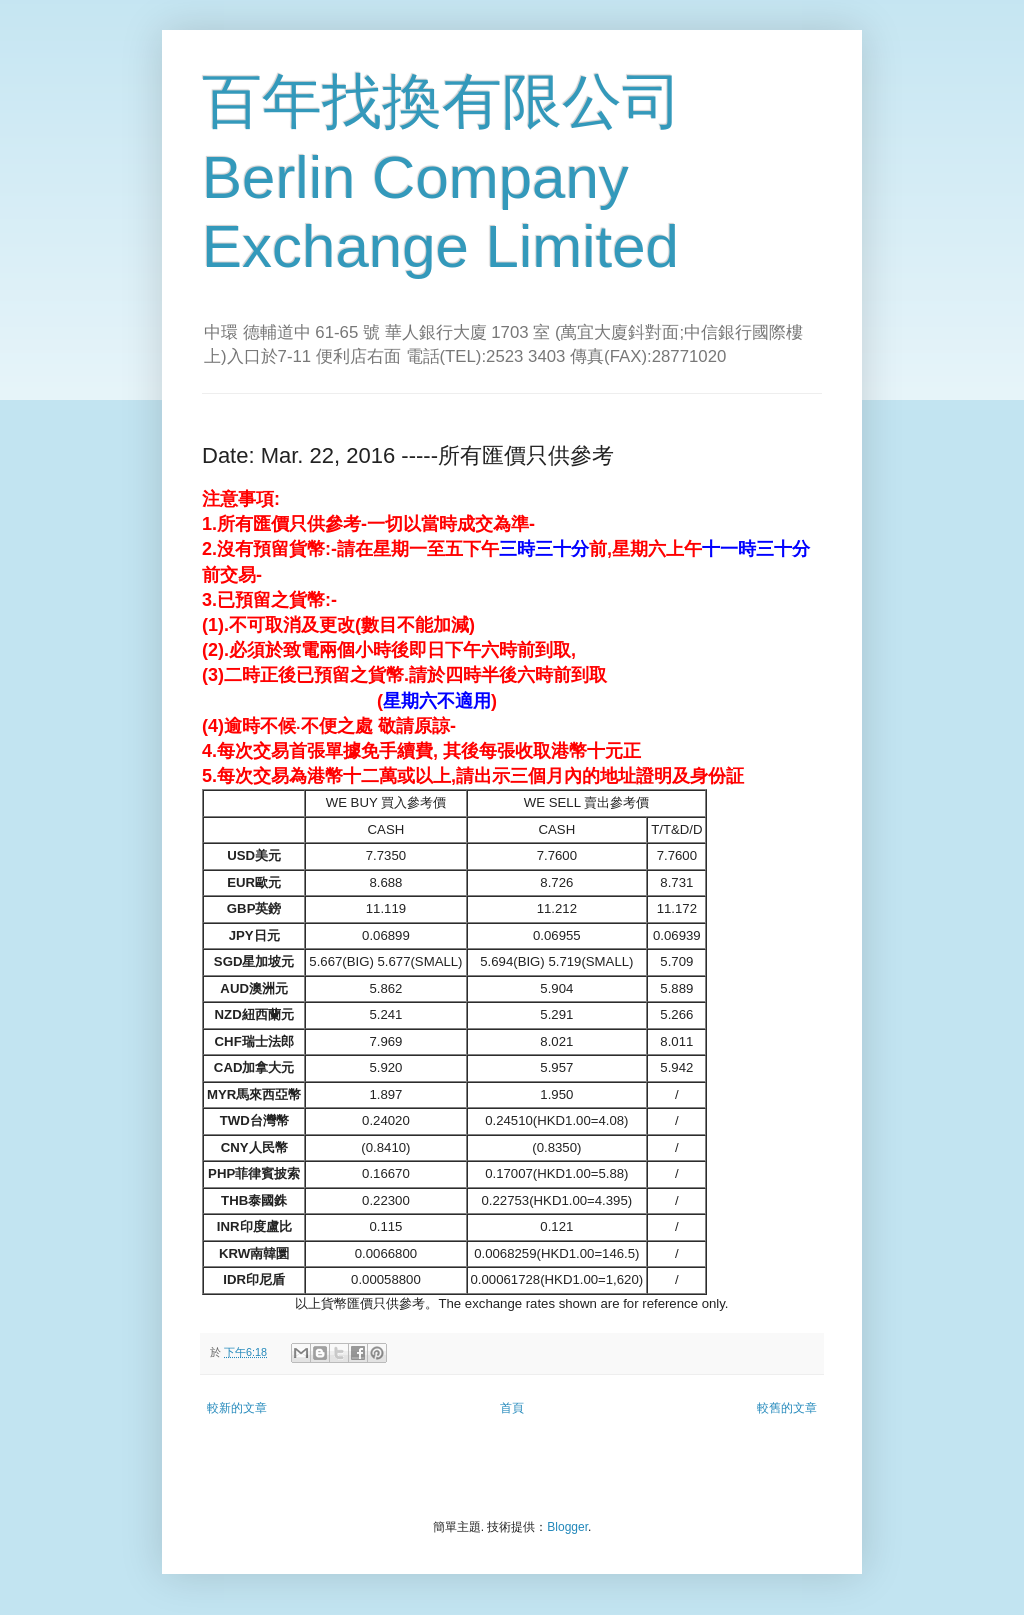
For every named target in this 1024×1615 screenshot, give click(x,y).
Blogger (567, 1527)
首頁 (512, 1408)
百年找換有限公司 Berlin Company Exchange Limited (442, 174)
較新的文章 (237, 1408)
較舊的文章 (787, 1408)
